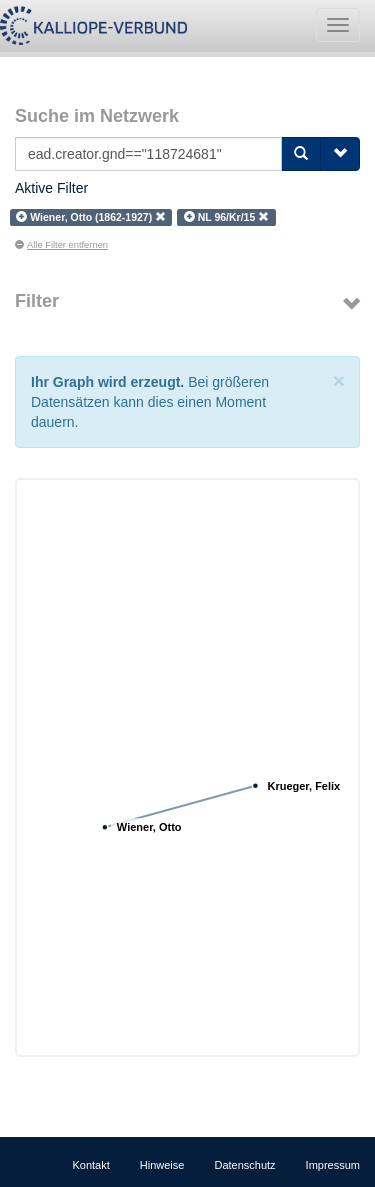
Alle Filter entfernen (61, 245)
